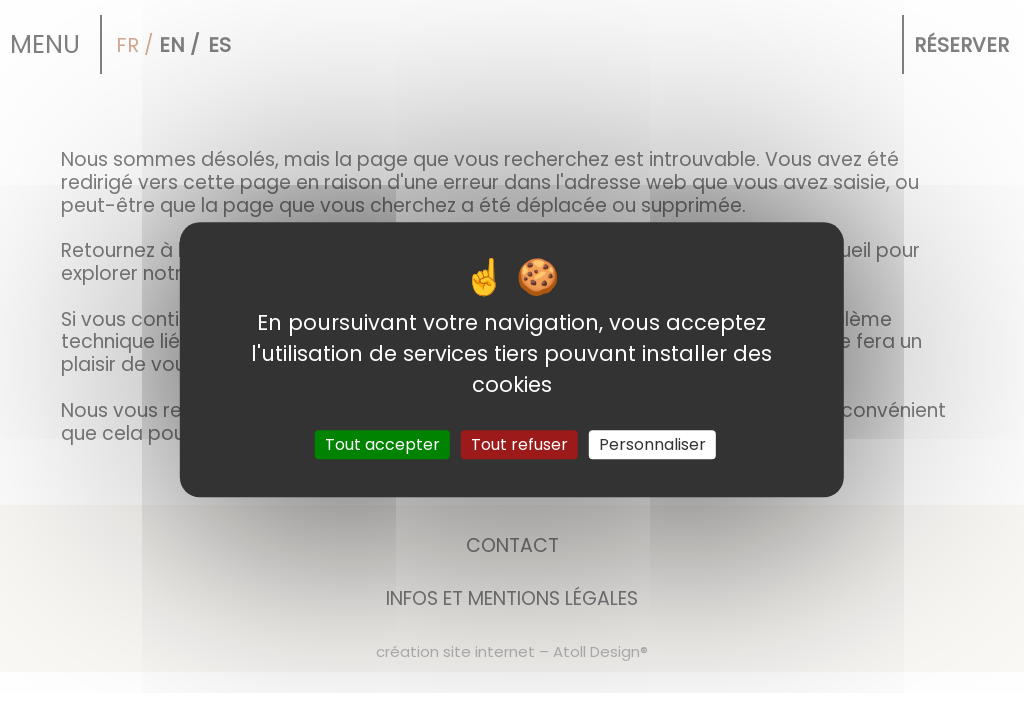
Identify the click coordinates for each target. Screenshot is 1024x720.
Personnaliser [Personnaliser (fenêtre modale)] (652, 445)
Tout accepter (382, 445)
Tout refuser (519, 445)
